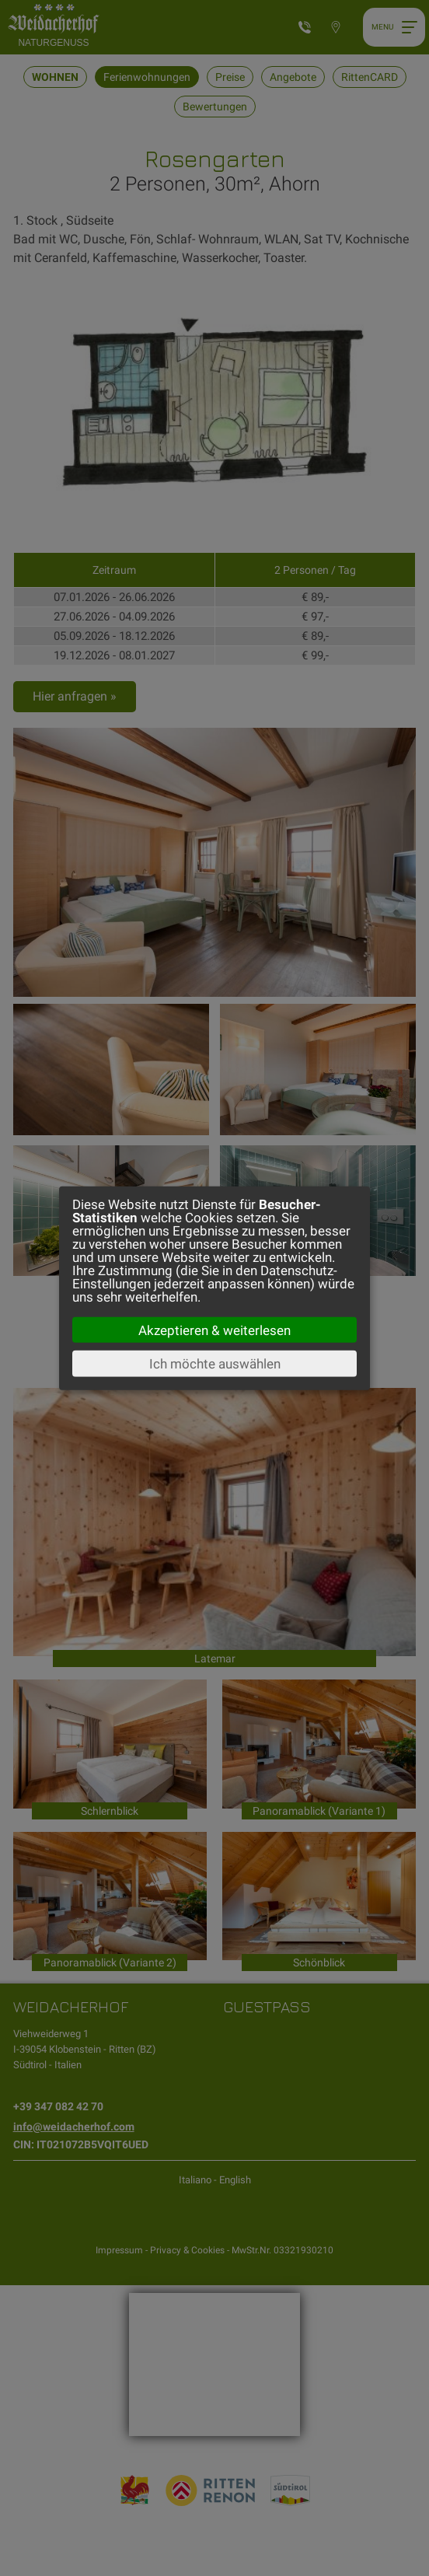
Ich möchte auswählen (215, 1364)
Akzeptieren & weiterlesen (214, 1329)
